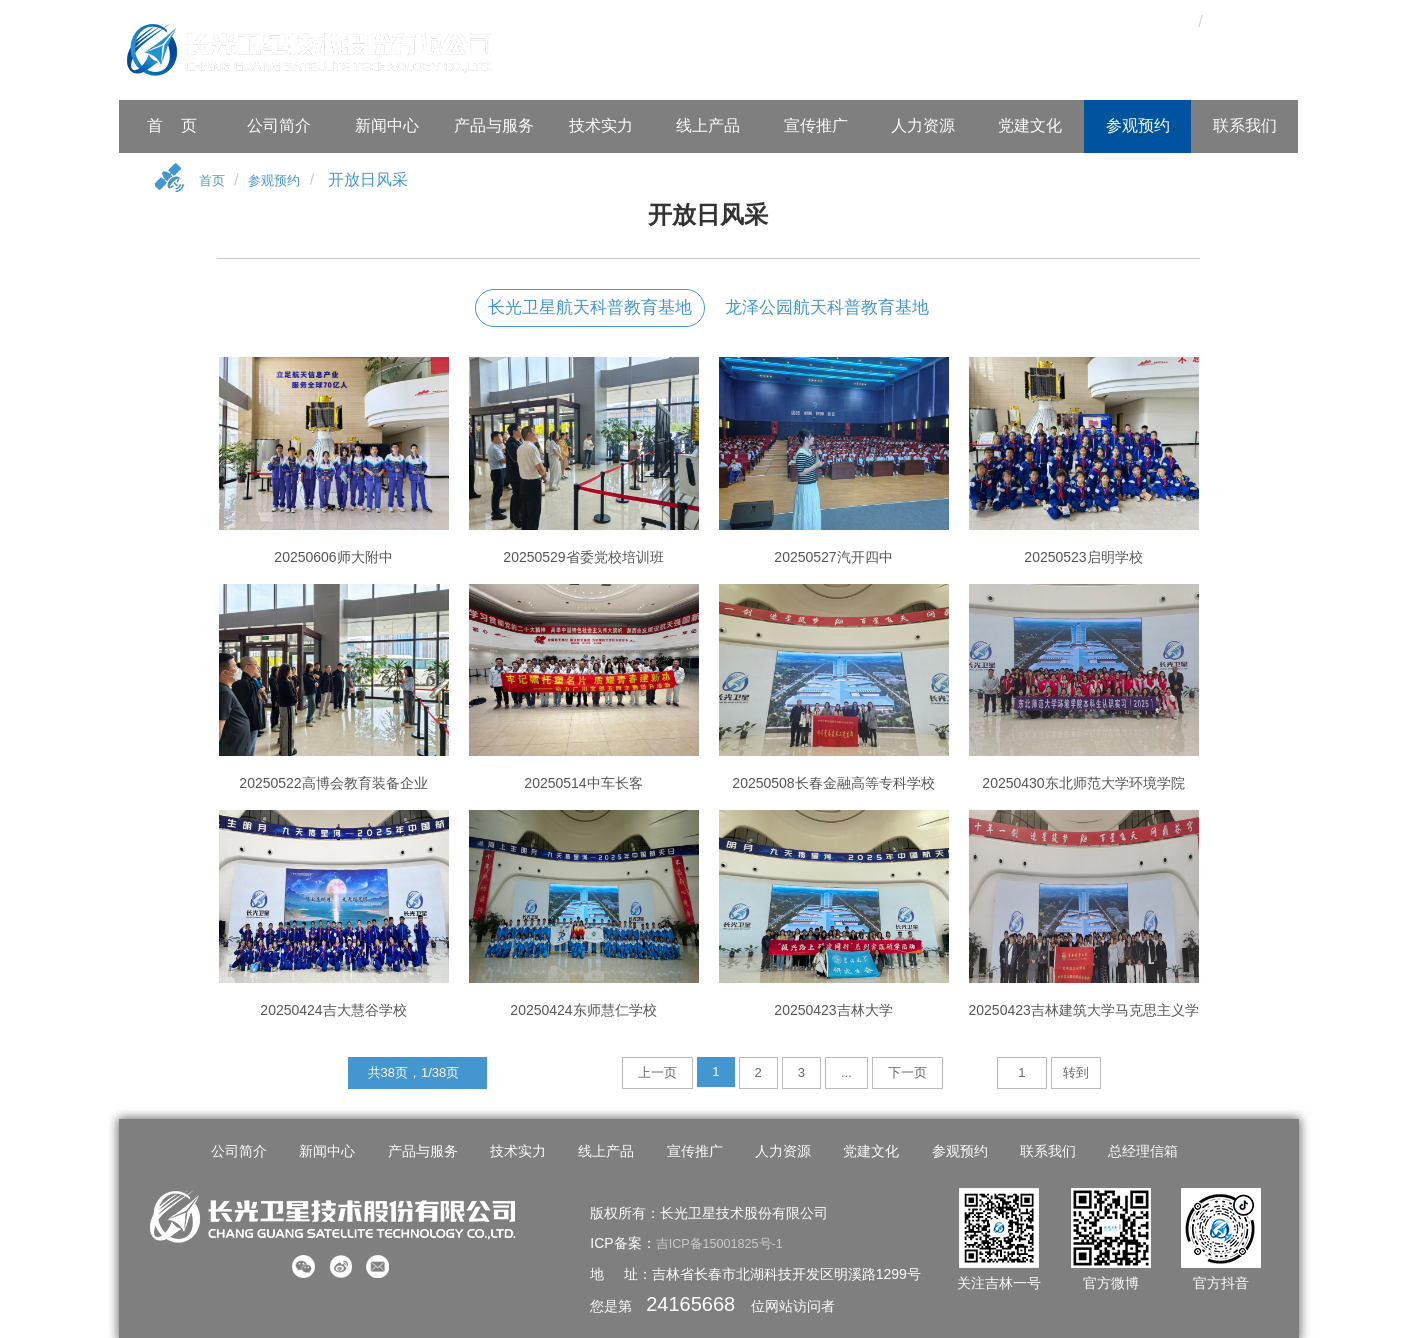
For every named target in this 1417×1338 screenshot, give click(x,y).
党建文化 (1030, 125)
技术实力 (601, 125)
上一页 (657, 1075)
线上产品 (708, 125)
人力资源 (923, 125)
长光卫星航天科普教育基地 (590, 310)
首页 (215, 182)
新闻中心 (387, 125)
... (846, 1075)
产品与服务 (494, 125)
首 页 (172, 125)
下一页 (907, 1075)
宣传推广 (816, 125)
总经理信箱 (1118, 1154)
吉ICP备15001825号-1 (726, 1241)
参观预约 (1138, 125)
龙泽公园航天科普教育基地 (827, 310)
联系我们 (1245, 125)
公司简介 (279, 125)
